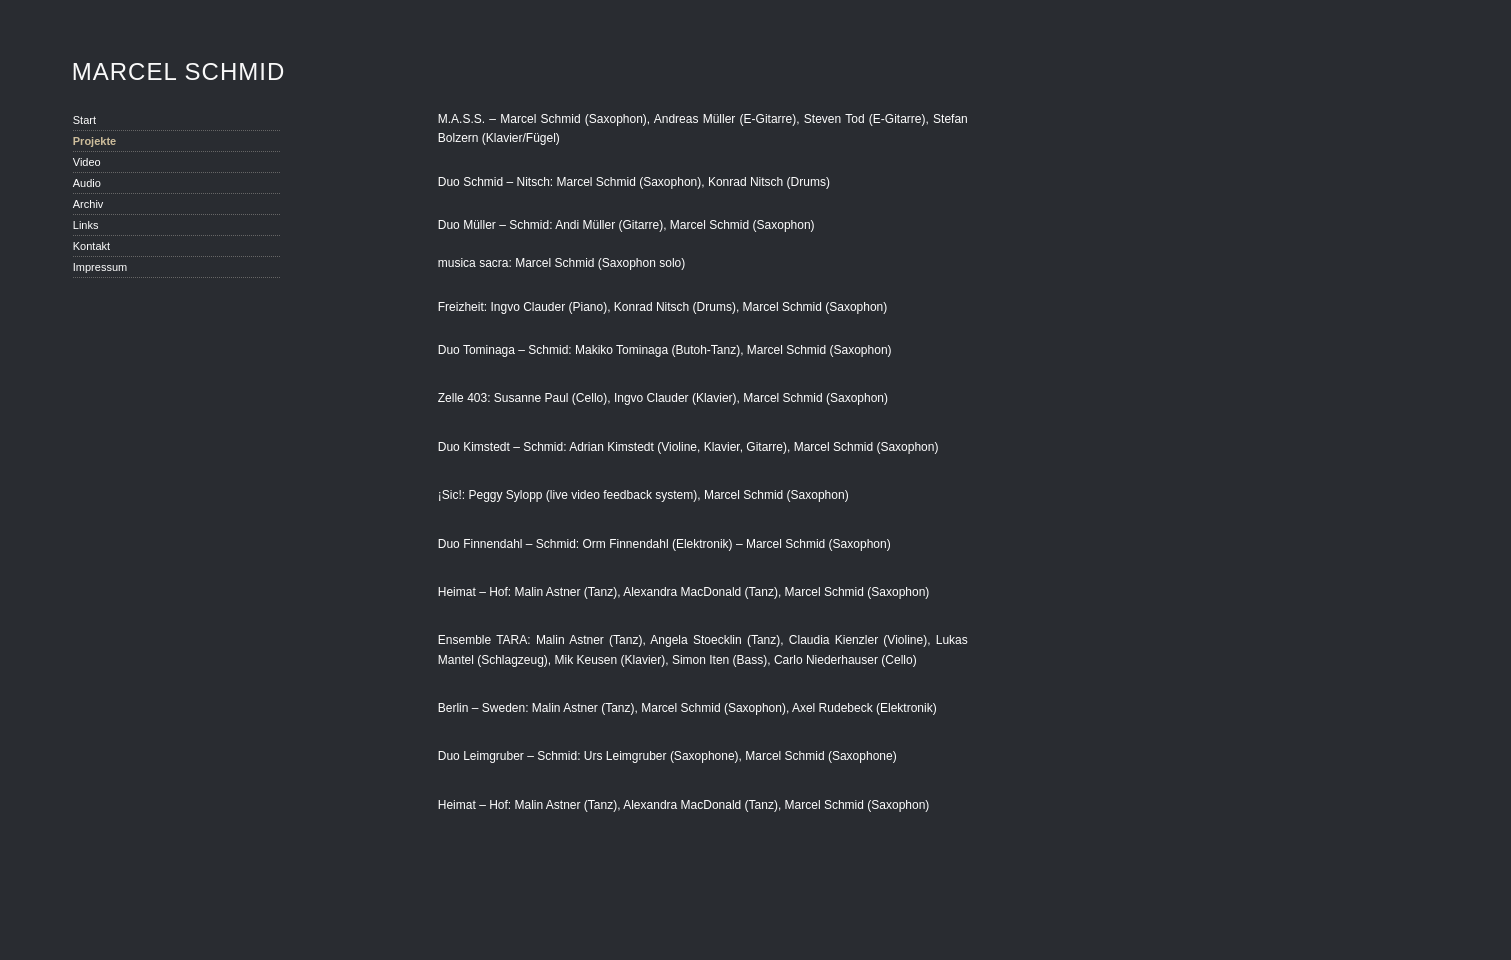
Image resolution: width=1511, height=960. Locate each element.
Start (84, 120)
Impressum (100, 267)
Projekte (94, 141)
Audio (87, 183)
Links (86, 225)
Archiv (88, 204)
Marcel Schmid (178, 72)
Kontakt (91, 246)
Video (87, 162)
